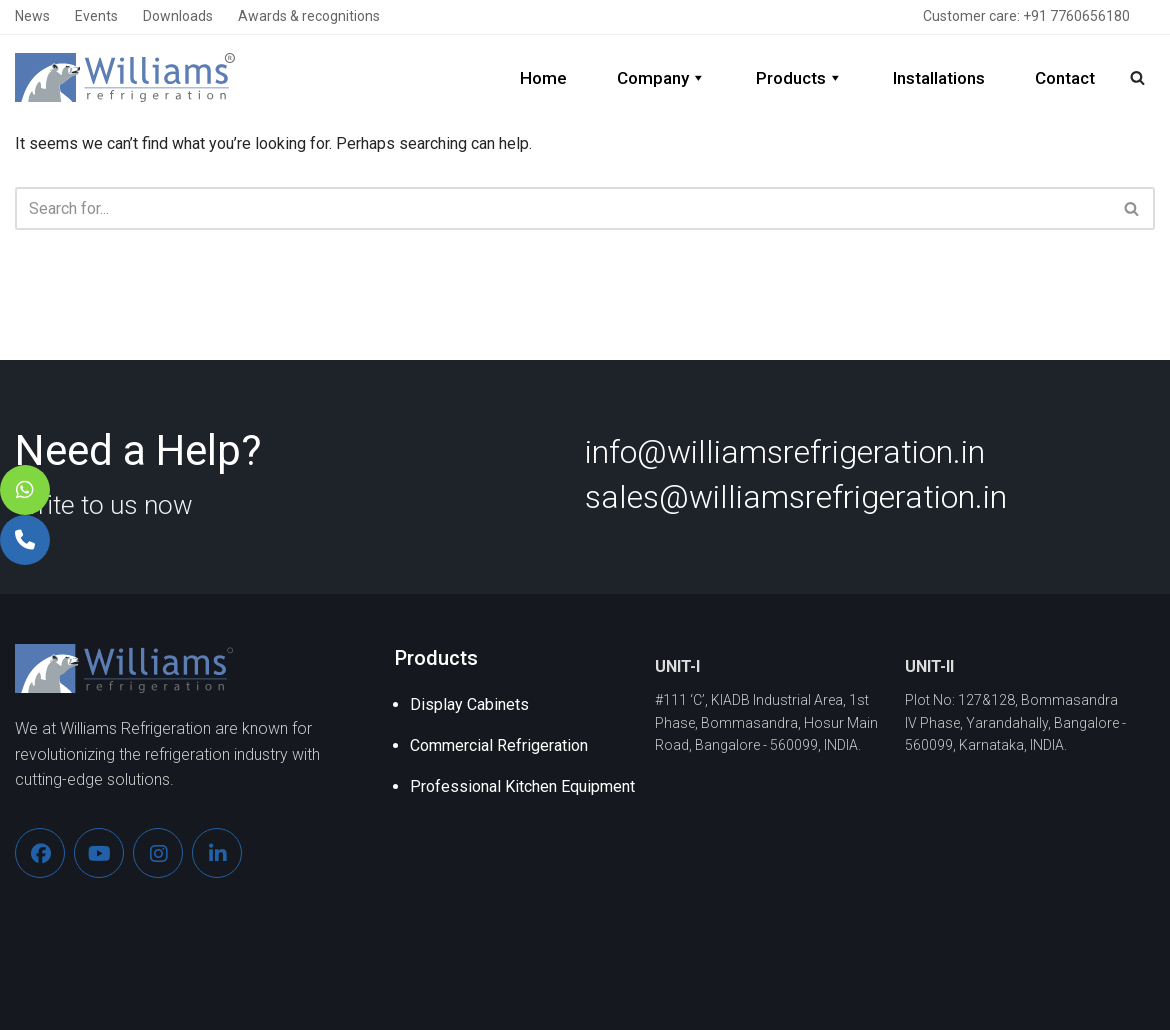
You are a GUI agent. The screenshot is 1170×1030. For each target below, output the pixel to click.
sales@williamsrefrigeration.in (796, 497)
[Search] (1137, 77)
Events (96, 16)
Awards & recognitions (309, 16)
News (32, 16)
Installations (939, 78)
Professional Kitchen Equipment (522, 786)
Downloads (178, 16)
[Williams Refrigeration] (125, 77)
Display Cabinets (469, 704)
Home (543, 78)
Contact (1065, 78)
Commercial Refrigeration (499, 745)
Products (799, 78)
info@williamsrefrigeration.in (785, 452)
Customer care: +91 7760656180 (1026, 16)
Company (661, 78)
